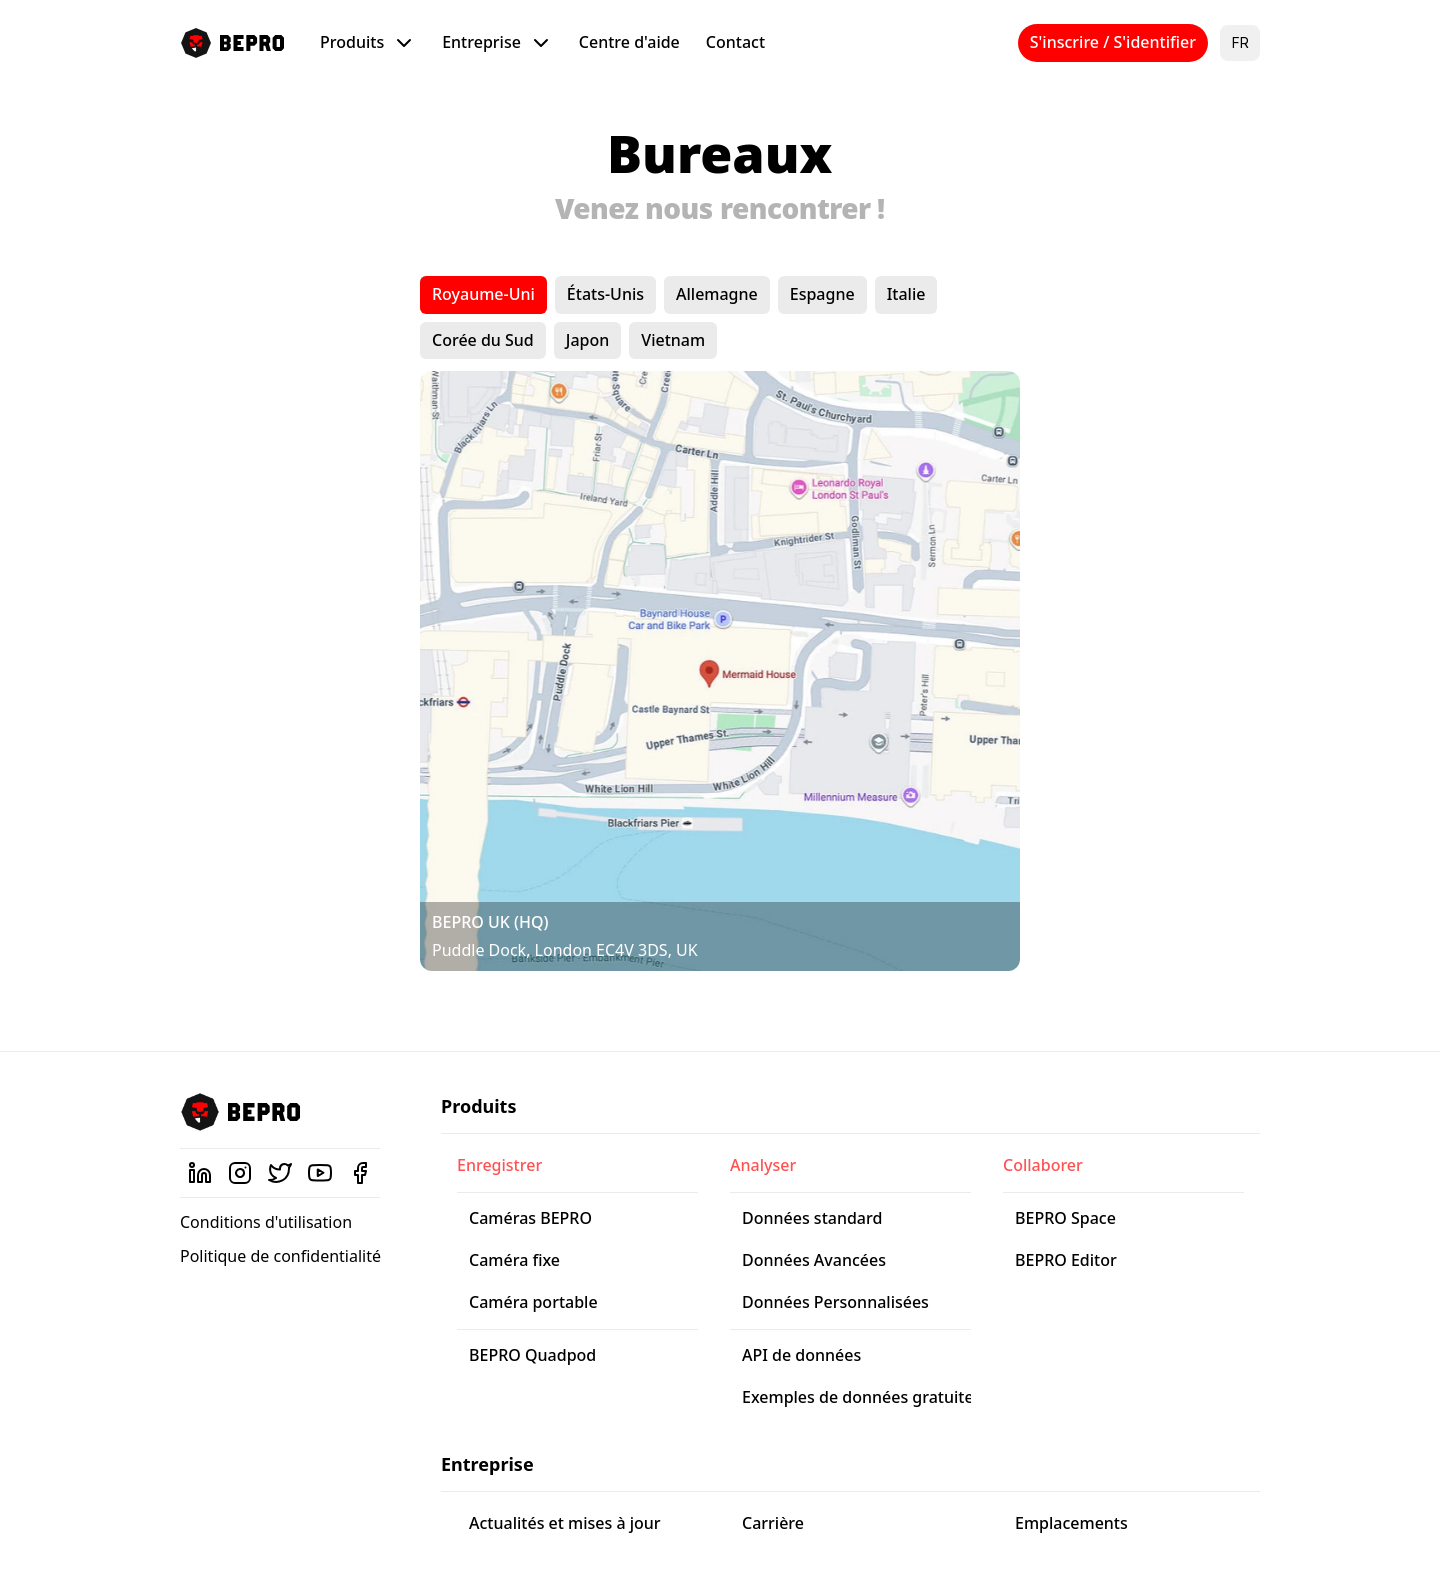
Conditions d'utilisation (266, 1222)
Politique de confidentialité (280, 1256)
